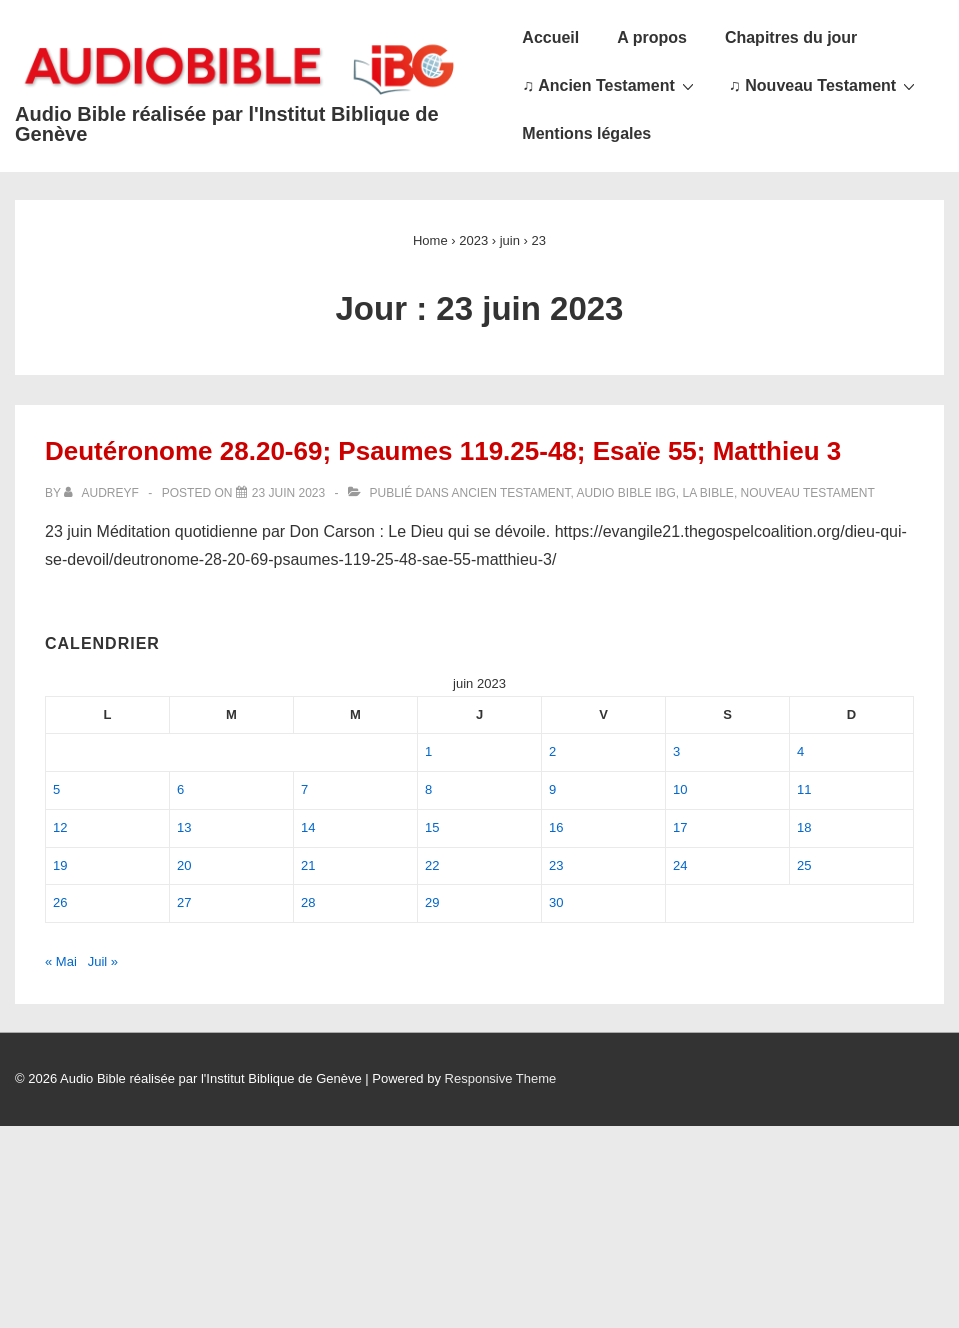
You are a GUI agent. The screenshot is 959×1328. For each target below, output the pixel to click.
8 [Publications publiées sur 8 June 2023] (428, 789)
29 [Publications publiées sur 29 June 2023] (432, 902)
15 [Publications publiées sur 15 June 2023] (432, 827)
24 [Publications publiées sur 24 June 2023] (680, 865)
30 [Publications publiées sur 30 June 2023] (556, 902)
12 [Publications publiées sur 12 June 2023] (60, 827)
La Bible (708, 493)
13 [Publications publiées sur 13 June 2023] (184, 827)
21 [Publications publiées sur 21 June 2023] (308, 865)
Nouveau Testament (808, 493)
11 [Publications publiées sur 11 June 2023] (804, 789)
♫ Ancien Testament (610, 85)
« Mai (61, 961)
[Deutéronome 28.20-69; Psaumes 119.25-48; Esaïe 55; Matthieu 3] (288, 493)
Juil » (103, 961)
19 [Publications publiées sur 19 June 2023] (60, 865)
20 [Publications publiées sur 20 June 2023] (184, 865)
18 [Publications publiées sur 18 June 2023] (804, 827)
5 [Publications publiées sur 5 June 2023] (56, 789)
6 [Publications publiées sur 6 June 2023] (180, 789)
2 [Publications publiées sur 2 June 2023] (552, 751)
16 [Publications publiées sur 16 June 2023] (556, 827)
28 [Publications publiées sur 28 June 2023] (308, 902)
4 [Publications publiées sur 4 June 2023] (800, 751)
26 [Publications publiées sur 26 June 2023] (60, 902)
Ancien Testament (511, 493)
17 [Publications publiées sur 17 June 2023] (680, 827)
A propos (652, 37)
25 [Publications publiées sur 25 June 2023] (804, 865)
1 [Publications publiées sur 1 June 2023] (428, 751)
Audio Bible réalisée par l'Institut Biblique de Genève (227, 124)
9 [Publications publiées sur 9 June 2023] (552, 789)
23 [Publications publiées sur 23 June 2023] (556, 865)
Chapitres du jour (791, 37)
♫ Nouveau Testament (824, 85)
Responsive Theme (501, 1078)
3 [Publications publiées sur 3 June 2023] (676, 751)
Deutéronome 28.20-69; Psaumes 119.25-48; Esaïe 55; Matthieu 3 (443, 451)
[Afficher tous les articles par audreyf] (103, 493)
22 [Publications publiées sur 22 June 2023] (432, 865)
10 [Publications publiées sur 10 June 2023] (680, 789)
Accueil (550, 37)
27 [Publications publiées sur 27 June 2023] (184, 902)
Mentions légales (586, 133)
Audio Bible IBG (625, 493)
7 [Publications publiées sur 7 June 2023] (304, 789)
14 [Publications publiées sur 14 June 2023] (308, 827)
